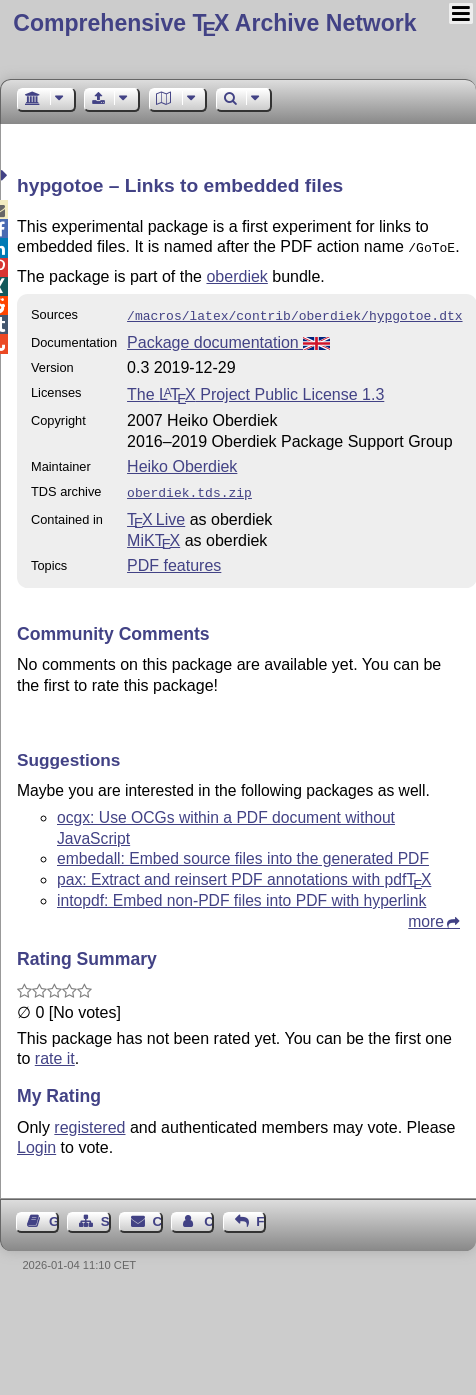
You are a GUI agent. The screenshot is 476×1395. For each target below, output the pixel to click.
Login (36, 1141)
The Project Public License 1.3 (255, 390)
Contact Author (209, 1215)
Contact (158, 1215)
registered (89, 1121)
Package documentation (228, 338)
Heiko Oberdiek (182, 462)
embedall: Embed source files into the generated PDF (243, 852)
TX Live (156, 513)
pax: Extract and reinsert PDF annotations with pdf (244, 873)
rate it (55, 1052)
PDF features (174, 559)
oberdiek (236, 274)
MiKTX (153, 534)
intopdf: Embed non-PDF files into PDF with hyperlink (241, 894)
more (426, 915)
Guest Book (54, 1215)
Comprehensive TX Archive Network (214, 23)
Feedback (261, 1215)
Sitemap (106, 1215)
